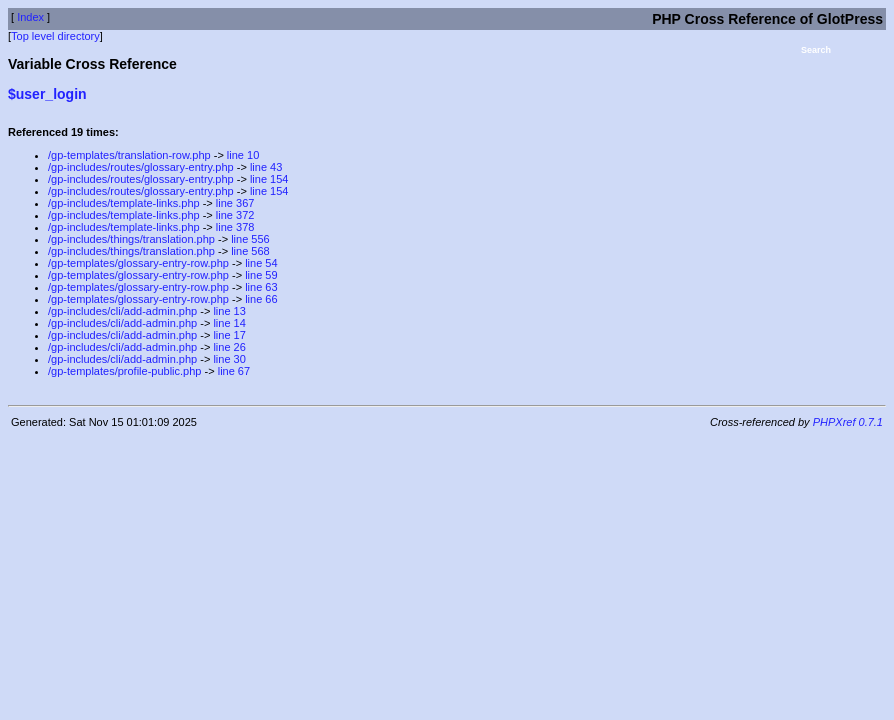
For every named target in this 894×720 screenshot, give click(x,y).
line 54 (261, 263)
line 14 (229, 323)
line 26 (229, 347)
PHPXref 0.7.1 (848, 422)
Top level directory (55, 36)
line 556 (250, 239)
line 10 (243, 155)
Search (816, 50)
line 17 (229, 335)
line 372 (235, 215)
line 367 (235, 203)
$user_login (47, 94)
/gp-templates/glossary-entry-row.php (138, 263)
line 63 (261, 287)
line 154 (269, 179)
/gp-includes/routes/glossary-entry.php (141, 167)
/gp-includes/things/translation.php (131, 239)
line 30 (229, 359)
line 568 (250, 251)
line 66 (261, 299)
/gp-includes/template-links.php (124, 203)
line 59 (261, 275)
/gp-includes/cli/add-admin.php (122, 311)
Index (30, 17)
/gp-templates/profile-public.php (124, 371)
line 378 (235, 227)
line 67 (234, 371)
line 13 (229, 311)
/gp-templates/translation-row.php (129, 155)
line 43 (266, 167)
